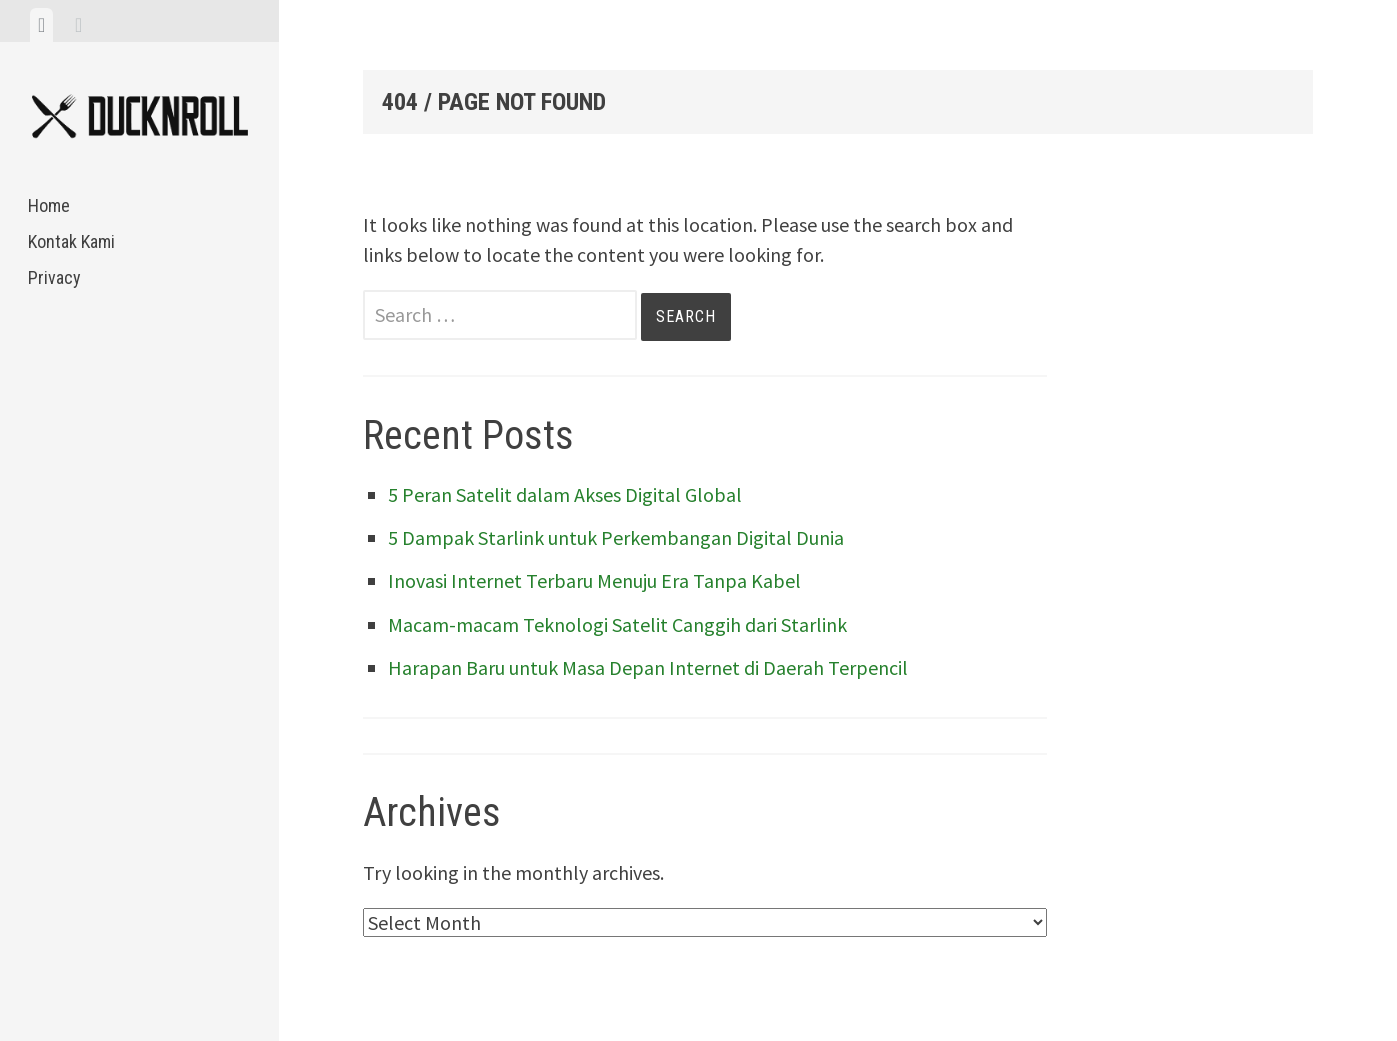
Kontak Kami (71, 241)
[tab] (41, 25)
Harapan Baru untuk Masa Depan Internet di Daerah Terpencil (648, 667)
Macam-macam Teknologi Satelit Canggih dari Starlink (617, 624)
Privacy (54, 277)
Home (49, 205)
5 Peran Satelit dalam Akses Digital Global (565, 494)
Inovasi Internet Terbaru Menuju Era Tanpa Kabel (594, 580)
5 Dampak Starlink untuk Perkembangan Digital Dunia (616, 537)
